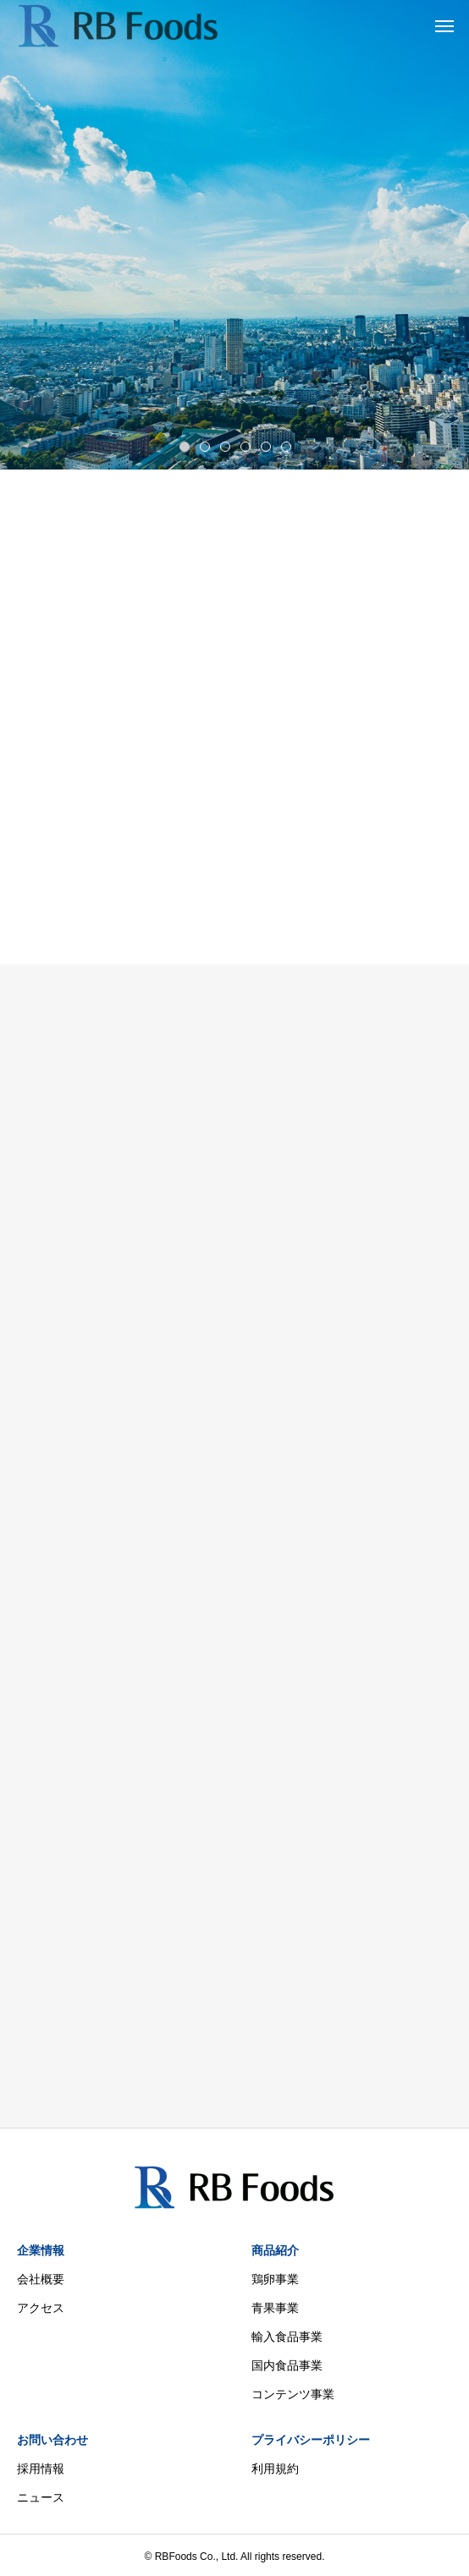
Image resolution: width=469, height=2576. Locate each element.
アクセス (40, 2308)
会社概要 (40, 2279)
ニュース (40, 2497)
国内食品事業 (287, 2365)
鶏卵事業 (275, 2279)
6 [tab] (287, 446)
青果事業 (275, 2308)
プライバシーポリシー (310, 2440)
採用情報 (40, 2468)
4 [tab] (246, 446)
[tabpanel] (234, 235)
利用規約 (275, 2468)
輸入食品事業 (287, 2336)
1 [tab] (185, 446)
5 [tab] (267, 446)
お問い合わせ (52, 2440)
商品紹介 (275, 2250)
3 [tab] (226, 446)
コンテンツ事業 (292, 2394)
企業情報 (40, 2250)
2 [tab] (206, 446)
